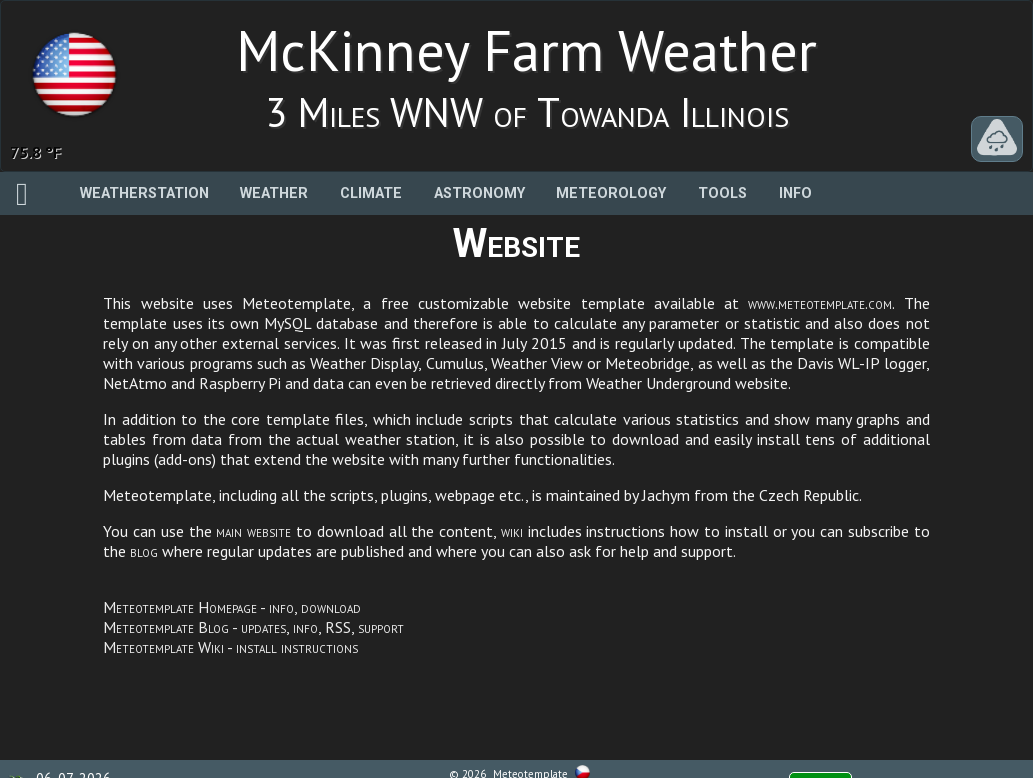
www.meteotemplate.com (820, 303)
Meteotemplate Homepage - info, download (232, 607)
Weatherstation (144, 193)
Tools (722, 193)
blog (144, 551)
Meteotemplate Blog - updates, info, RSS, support (253, 627)
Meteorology (611, 193)
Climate (371, 193)
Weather (274, 193)
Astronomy (479, 193)
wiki (512, 531)
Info (795, 193)
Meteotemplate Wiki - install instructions (230, 647)
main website (253, 531)
